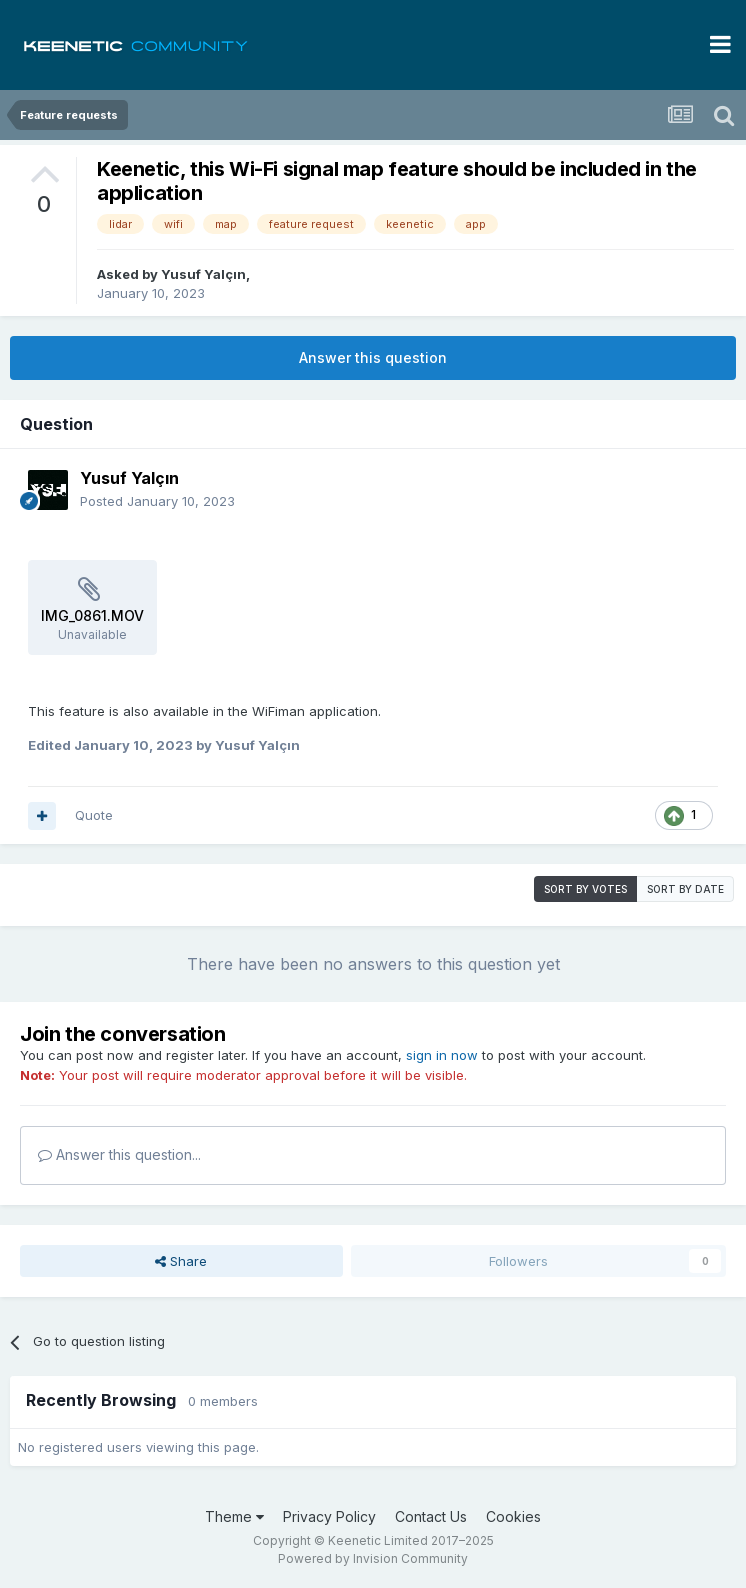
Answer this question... (119, 1154)
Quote (94, 815)
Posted (157, 501)
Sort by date (685, 889)
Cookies (513, 1516)
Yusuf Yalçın (203, 274)
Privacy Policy (329, 1516)
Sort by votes (585, 889)
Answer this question (373, 357)
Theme (234, 1516)
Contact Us (431, 1516)
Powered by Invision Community (373, 1558)
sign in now (442, 1055)
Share (181, 1261)
